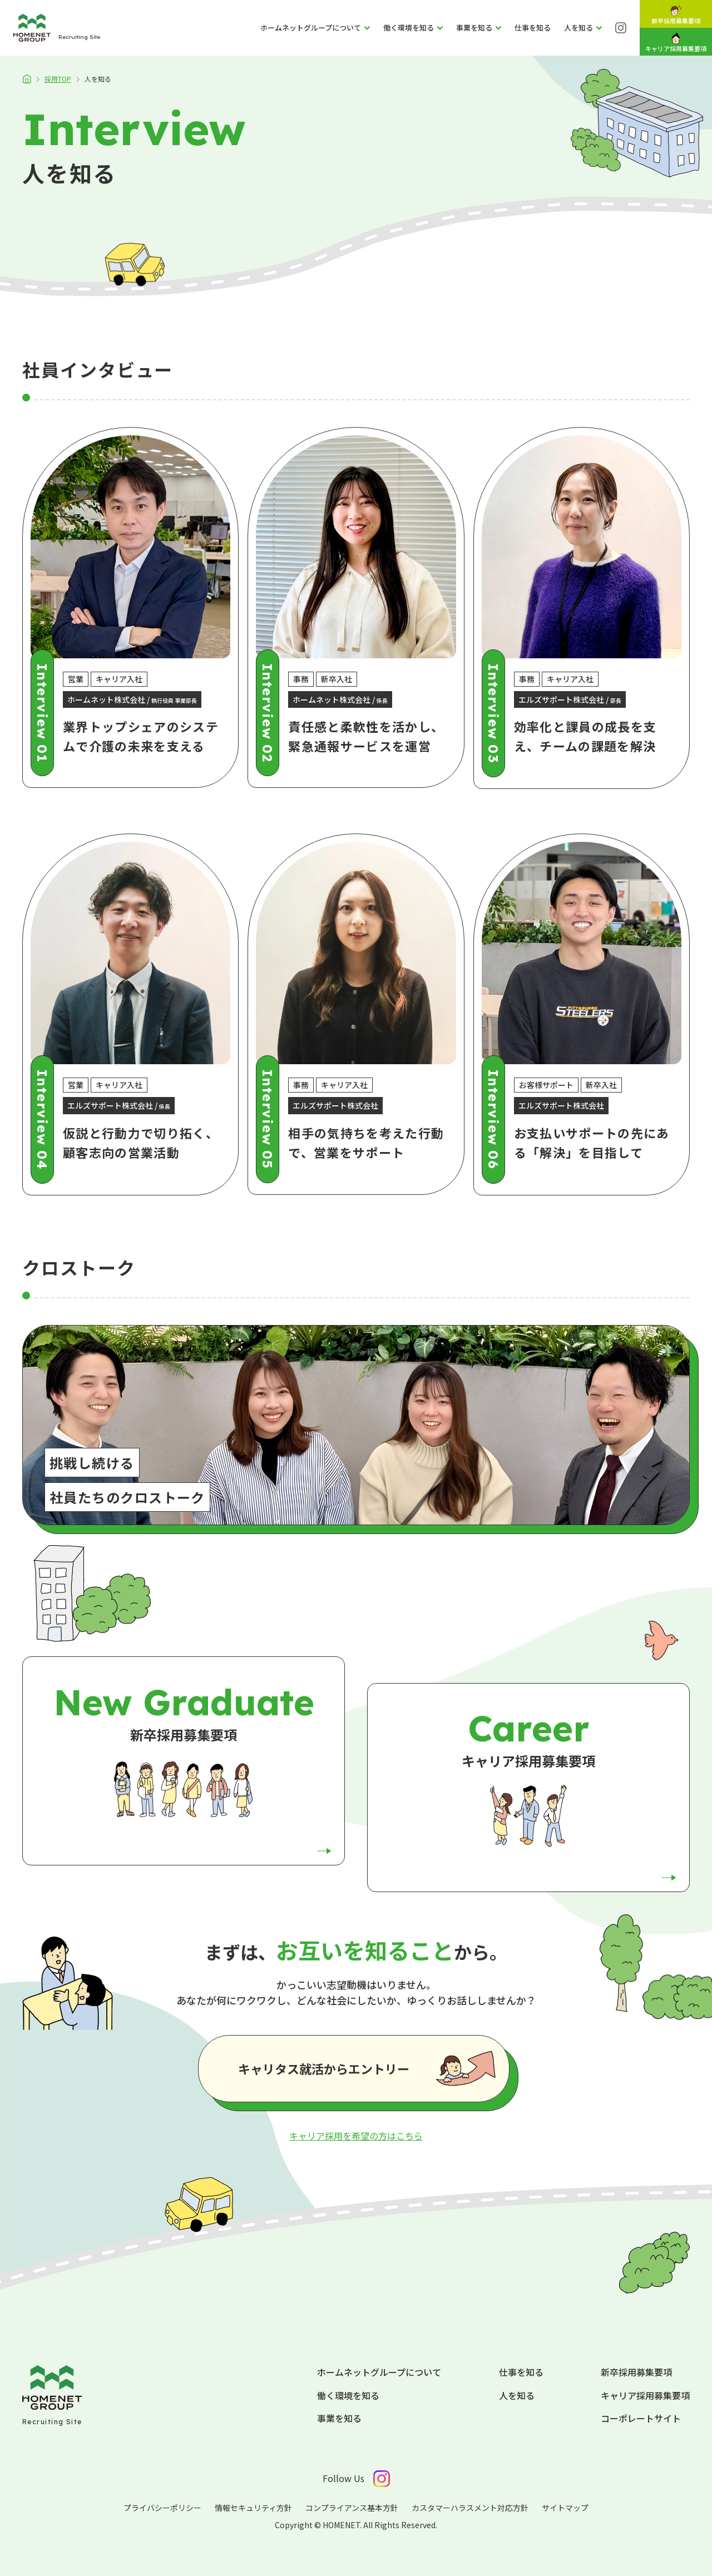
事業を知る (339, 2418)
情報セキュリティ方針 (253, 2507)
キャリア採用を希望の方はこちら (356, 2135)
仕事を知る (521, 2372)
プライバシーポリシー (162, 2507)
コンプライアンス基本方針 (351, 2507)
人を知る (517, 2395)
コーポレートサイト (641, 2418)
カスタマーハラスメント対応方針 (470, 2507)
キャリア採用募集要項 (645, 2395)
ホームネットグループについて (379, 2372)
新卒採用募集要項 (636, 2372)
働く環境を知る (348, 2395)
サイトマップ (565, 2507)
